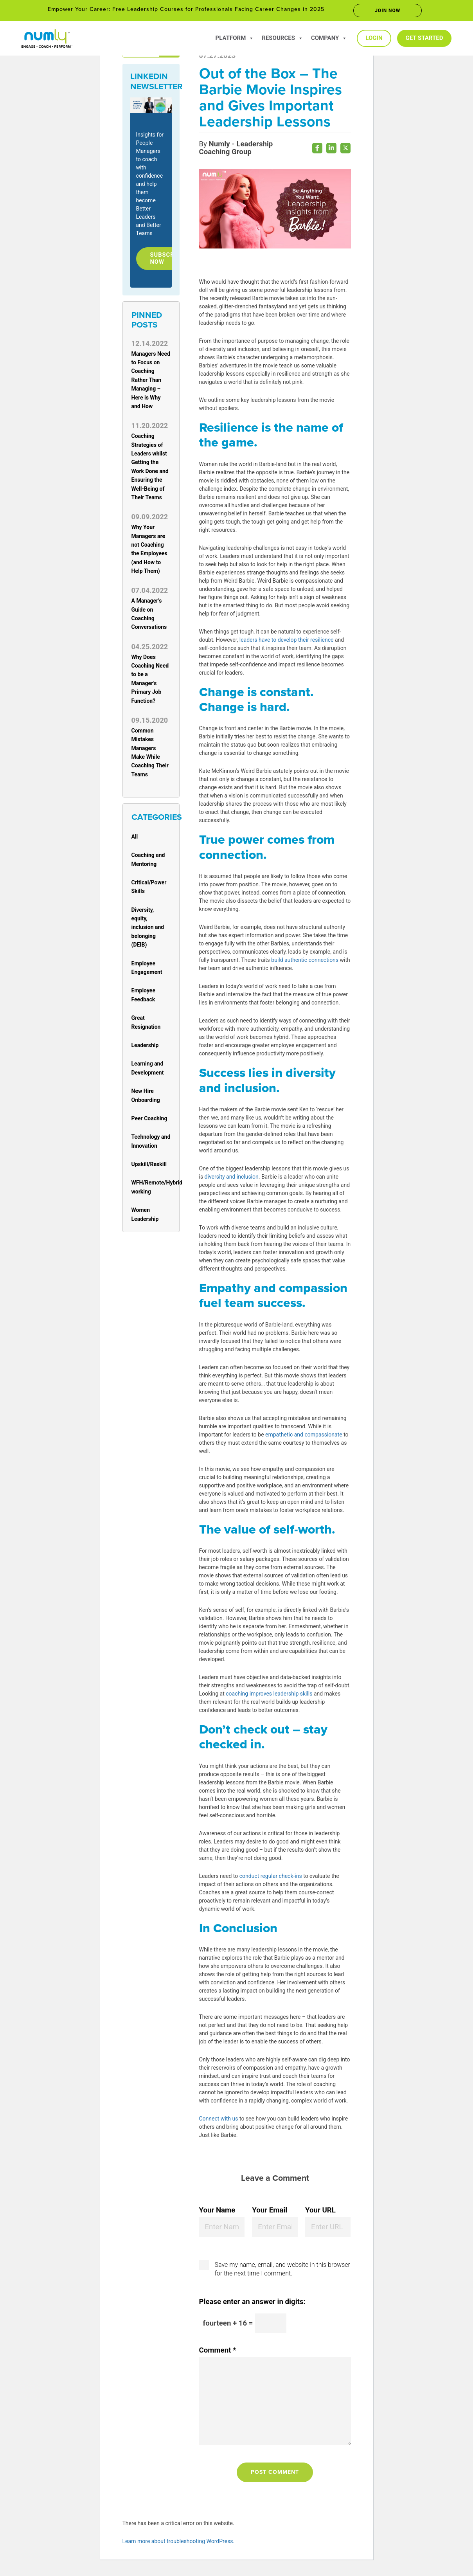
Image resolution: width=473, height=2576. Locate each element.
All (134, 840)
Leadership (145, 1049)
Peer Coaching (149, 1122)
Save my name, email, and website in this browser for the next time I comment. (282, 2273)
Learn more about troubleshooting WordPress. (178, 2545)
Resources (282, 37)
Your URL (320, 2213)
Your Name (217, 2213)
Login (373, 37)
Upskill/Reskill (149, 1168)
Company (329, 37)
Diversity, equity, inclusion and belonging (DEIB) (147, 931)
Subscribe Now (171, 260)
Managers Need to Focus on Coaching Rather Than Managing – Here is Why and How (150, 383)
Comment (217, 2353)
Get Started (424, 37)
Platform (235, 37)
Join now (387, 10)
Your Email (269, 2213)
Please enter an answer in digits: (252, 2305)
